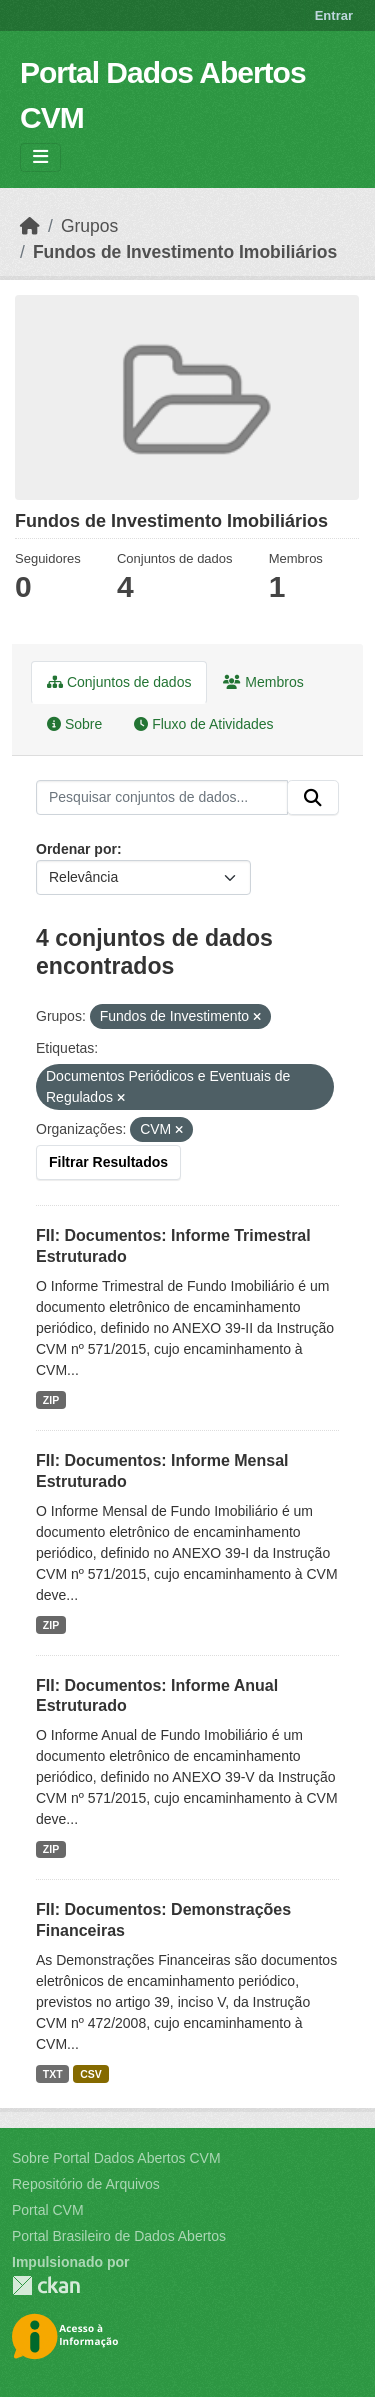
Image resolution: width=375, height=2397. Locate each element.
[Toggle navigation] (40, 157)
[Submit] (313, 798)
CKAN (46, 2285)
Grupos (89, 226)
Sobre (74, 724)
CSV (91, 2074)
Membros (263, 682)
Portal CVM (48, 2210)
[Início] (30, 226)
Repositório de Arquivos (86, 2184)
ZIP (51, 1400)
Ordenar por (76, 849)
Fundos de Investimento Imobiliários (185, 252)
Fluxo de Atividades (203, 724)
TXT (53, 2074)
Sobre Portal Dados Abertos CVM (116, 2158)
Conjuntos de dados (119, 682)
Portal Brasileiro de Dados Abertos (119, 2236)
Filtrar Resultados (108, 1162)
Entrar (334, 15)
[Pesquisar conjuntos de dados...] (162, 798)
